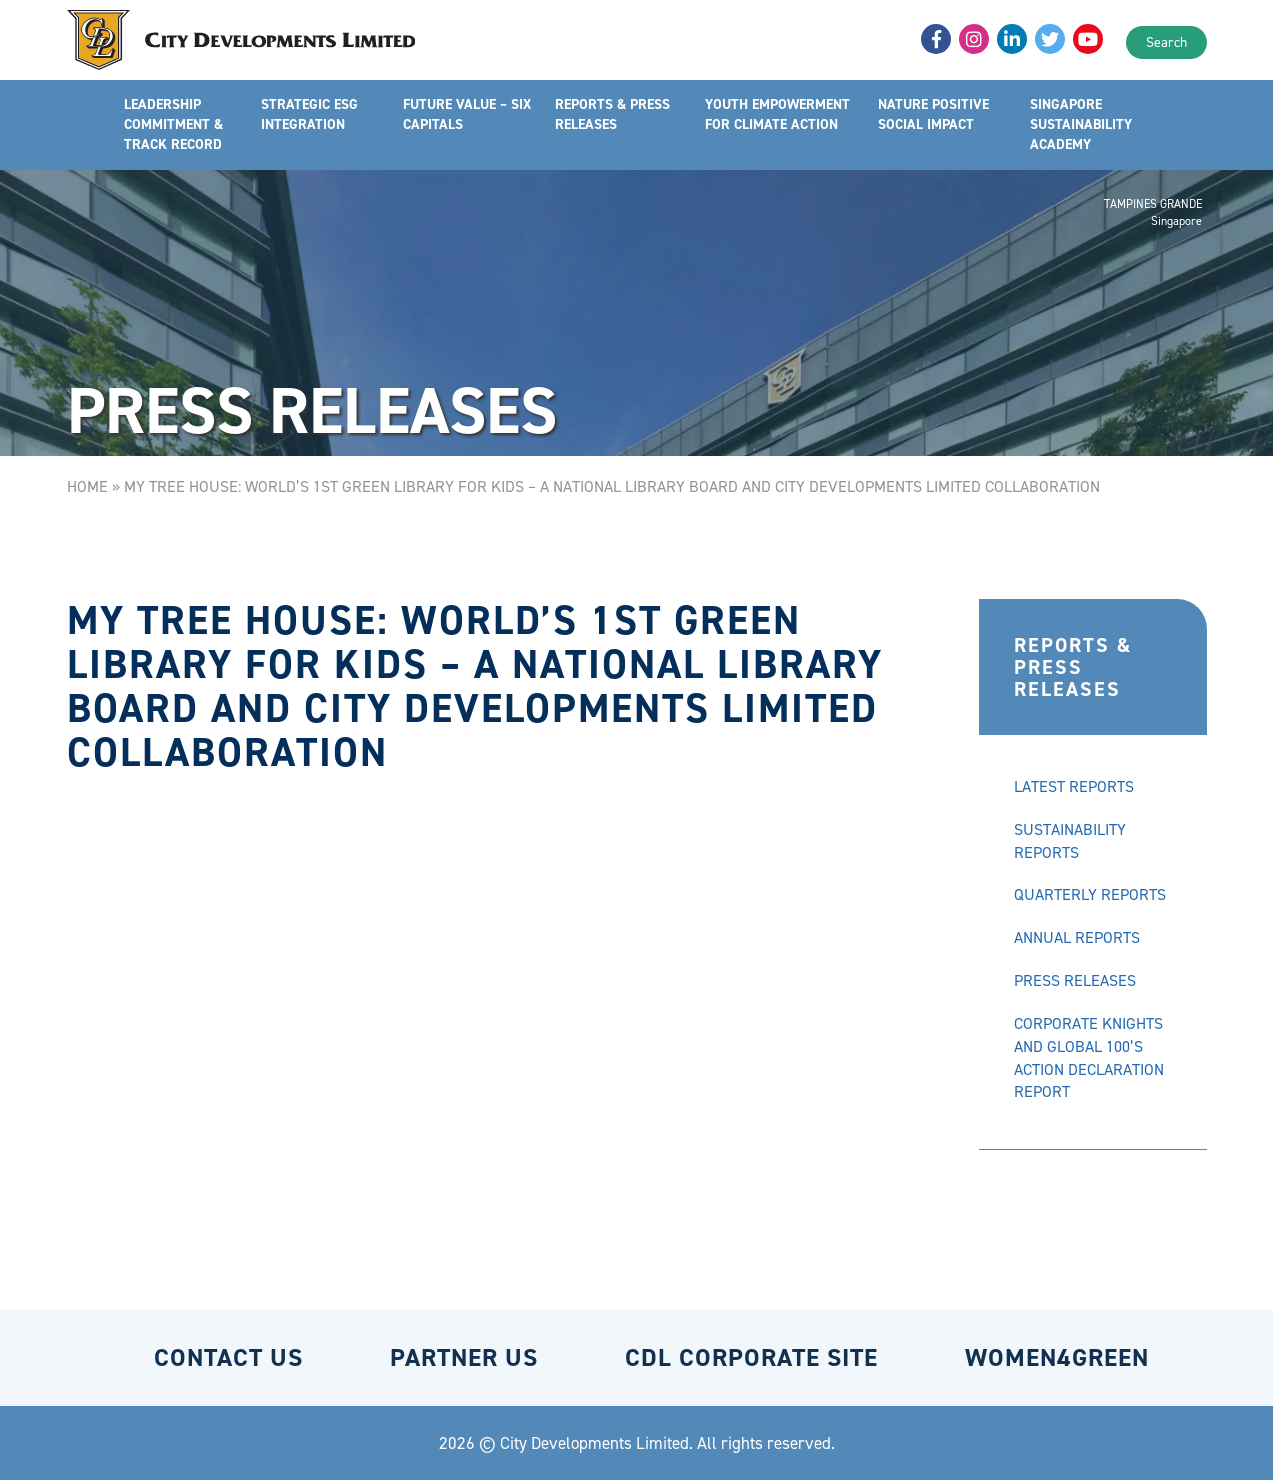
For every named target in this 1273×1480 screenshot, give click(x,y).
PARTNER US (464, 1357)
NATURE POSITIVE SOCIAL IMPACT (933, 114)
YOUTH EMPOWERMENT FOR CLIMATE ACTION (777, 114)
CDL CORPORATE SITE (751, 1357)
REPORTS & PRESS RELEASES (612, 114)
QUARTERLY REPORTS (1090, 894)
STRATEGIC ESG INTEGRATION (309, 114)
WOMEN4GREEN (1057, 1357)
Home (87, 486)
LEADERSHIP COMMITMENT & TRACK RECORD (173, 124)
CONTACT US (228, 1357)
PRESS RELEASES (1075, 980)
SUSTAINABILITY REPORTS (1070, 841)
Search (1166, 42)
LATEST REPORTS (1074, 786)
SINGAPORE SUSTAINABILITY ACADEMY (1081, 124)
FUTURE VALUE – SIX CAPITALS (467, 114)
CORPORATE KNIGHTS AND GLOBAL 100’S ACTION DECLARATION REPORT (1089, 1058)
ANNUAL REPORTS (1077, 937)
